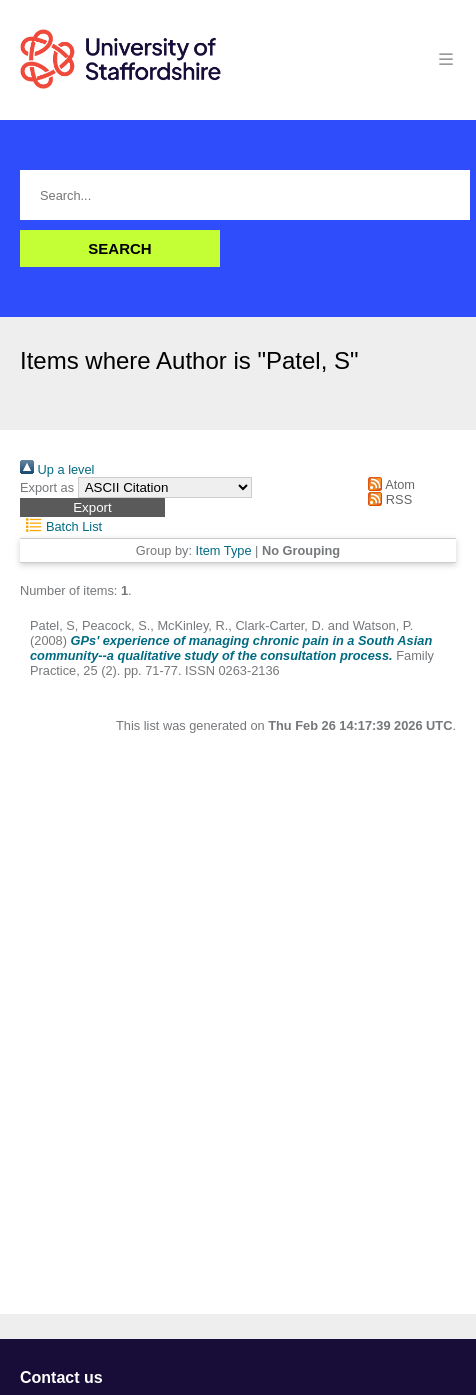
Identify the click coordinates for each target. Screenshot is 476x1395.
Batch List (61, 526)
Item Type (224, 550)
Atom (388, 484)
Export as (47, 487)
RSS (387, 499)
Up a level (57, 469)
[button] (92, 507)
